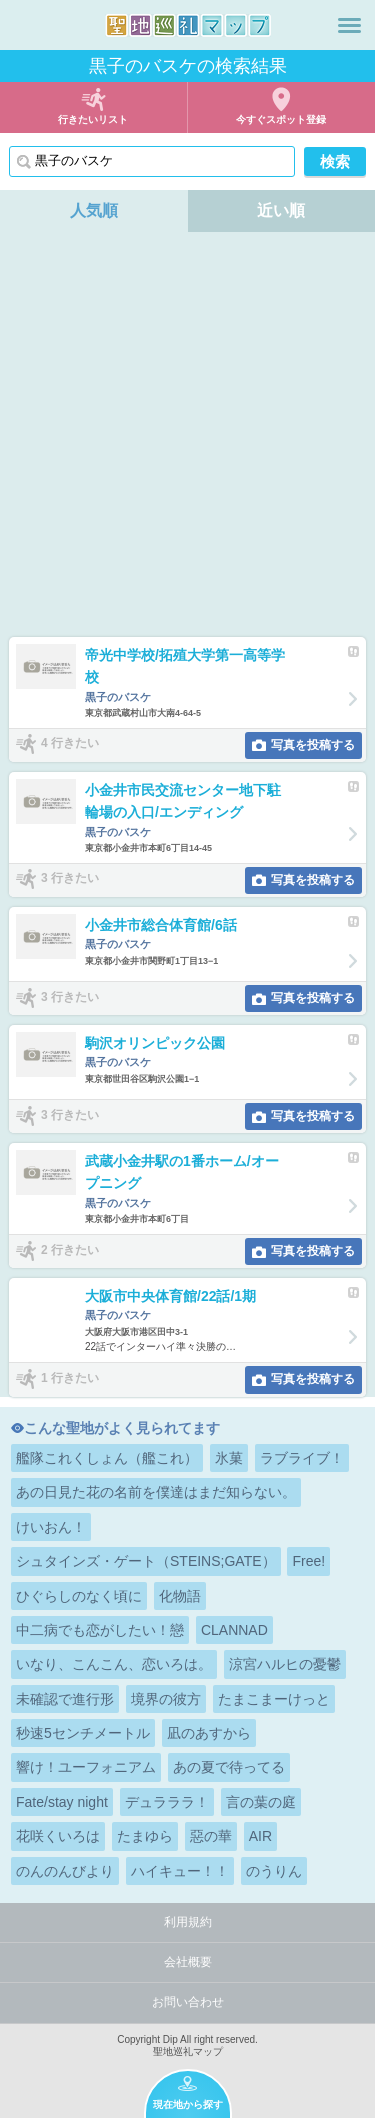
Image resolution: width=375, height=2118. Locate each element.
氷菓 (229, 1458)
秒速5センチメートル (83, 1733)
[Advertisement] (187, 439)
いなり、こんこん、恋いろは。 (114, 1664)
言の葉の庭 (261, 1802)
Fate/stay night (62, 1802)
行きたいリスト (93, 119)
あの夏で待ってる (229, 1767)
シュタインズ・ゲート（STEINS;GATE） (146, 1561)
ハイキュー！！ (180, 1871)
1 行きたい (70, 1378)
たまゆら (145, 1836)
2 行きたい (70, 1250)
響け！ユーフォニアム (86, 1767)
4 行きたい (70, 744)
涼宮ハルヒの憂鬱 (285, 1664)
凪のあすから (209, 1733)
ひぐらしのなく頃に (79, 1596)
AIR (260, 1836)
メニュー (349, 25)
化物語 (180, 1596)
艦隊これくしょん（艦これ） (107, 1458)
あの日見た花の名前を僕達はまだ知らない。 (156, 1492)
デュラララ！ (167, 1802)
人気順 (94, 210)
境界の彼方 (166, 1699)
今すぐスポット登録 (281, 119)
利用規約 (188, 1922)
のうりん (274, 1871)
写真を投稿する (313, 745)
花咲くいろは (58, 1836)
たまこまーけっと (274, 1699)
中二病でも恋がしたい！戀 (100, 1630)
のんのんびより (65, 1871)
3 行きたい (70, 879)
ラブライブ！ (302, 1458)
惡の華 (211, 1836)
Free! (308, 1561)
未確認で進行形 (65, 1699)
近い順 (281, 210)
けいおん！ (51, 1527)
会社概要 (188, 1962)
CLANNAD (234, 1630)
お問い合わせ (188, 2002)
